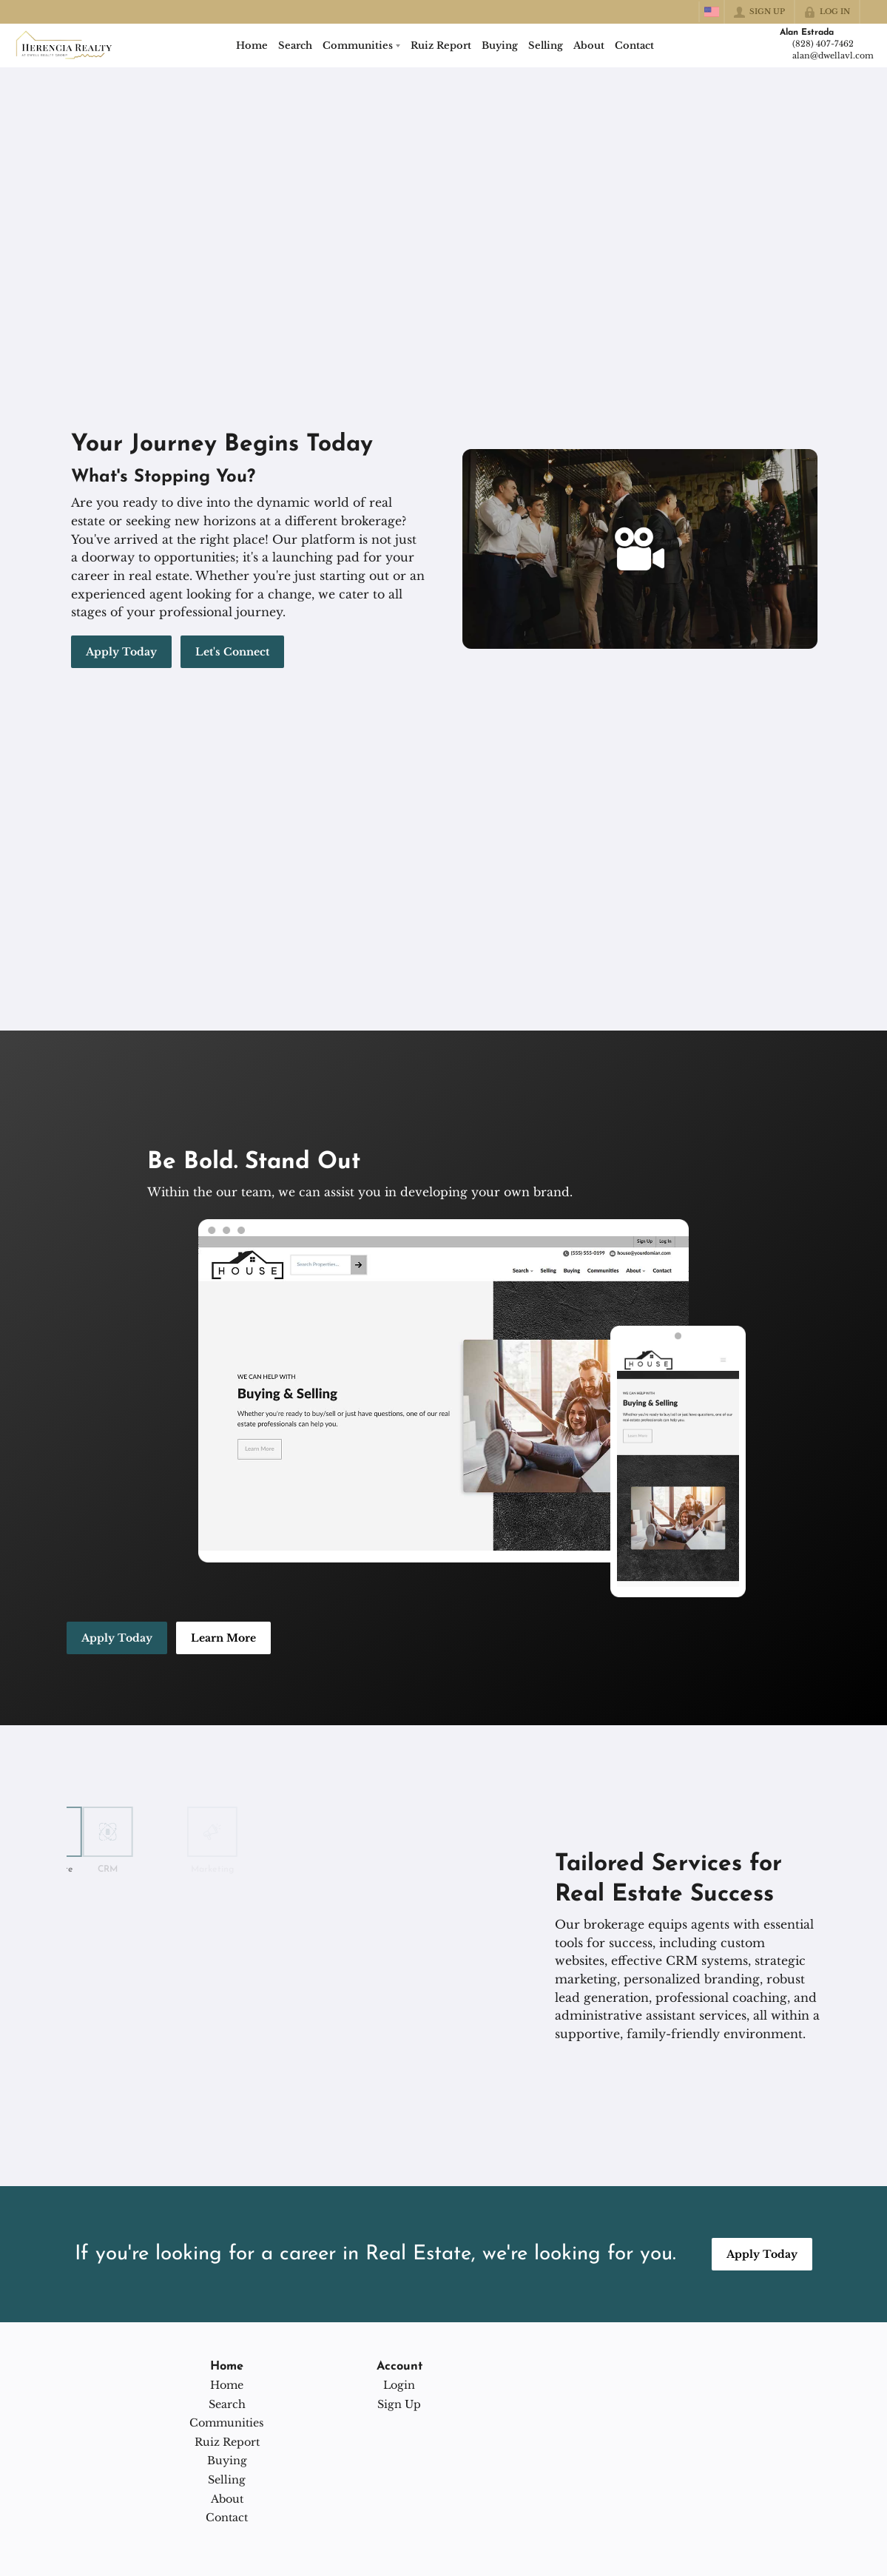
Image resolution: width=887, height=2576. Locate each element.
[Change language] (711, 11)
